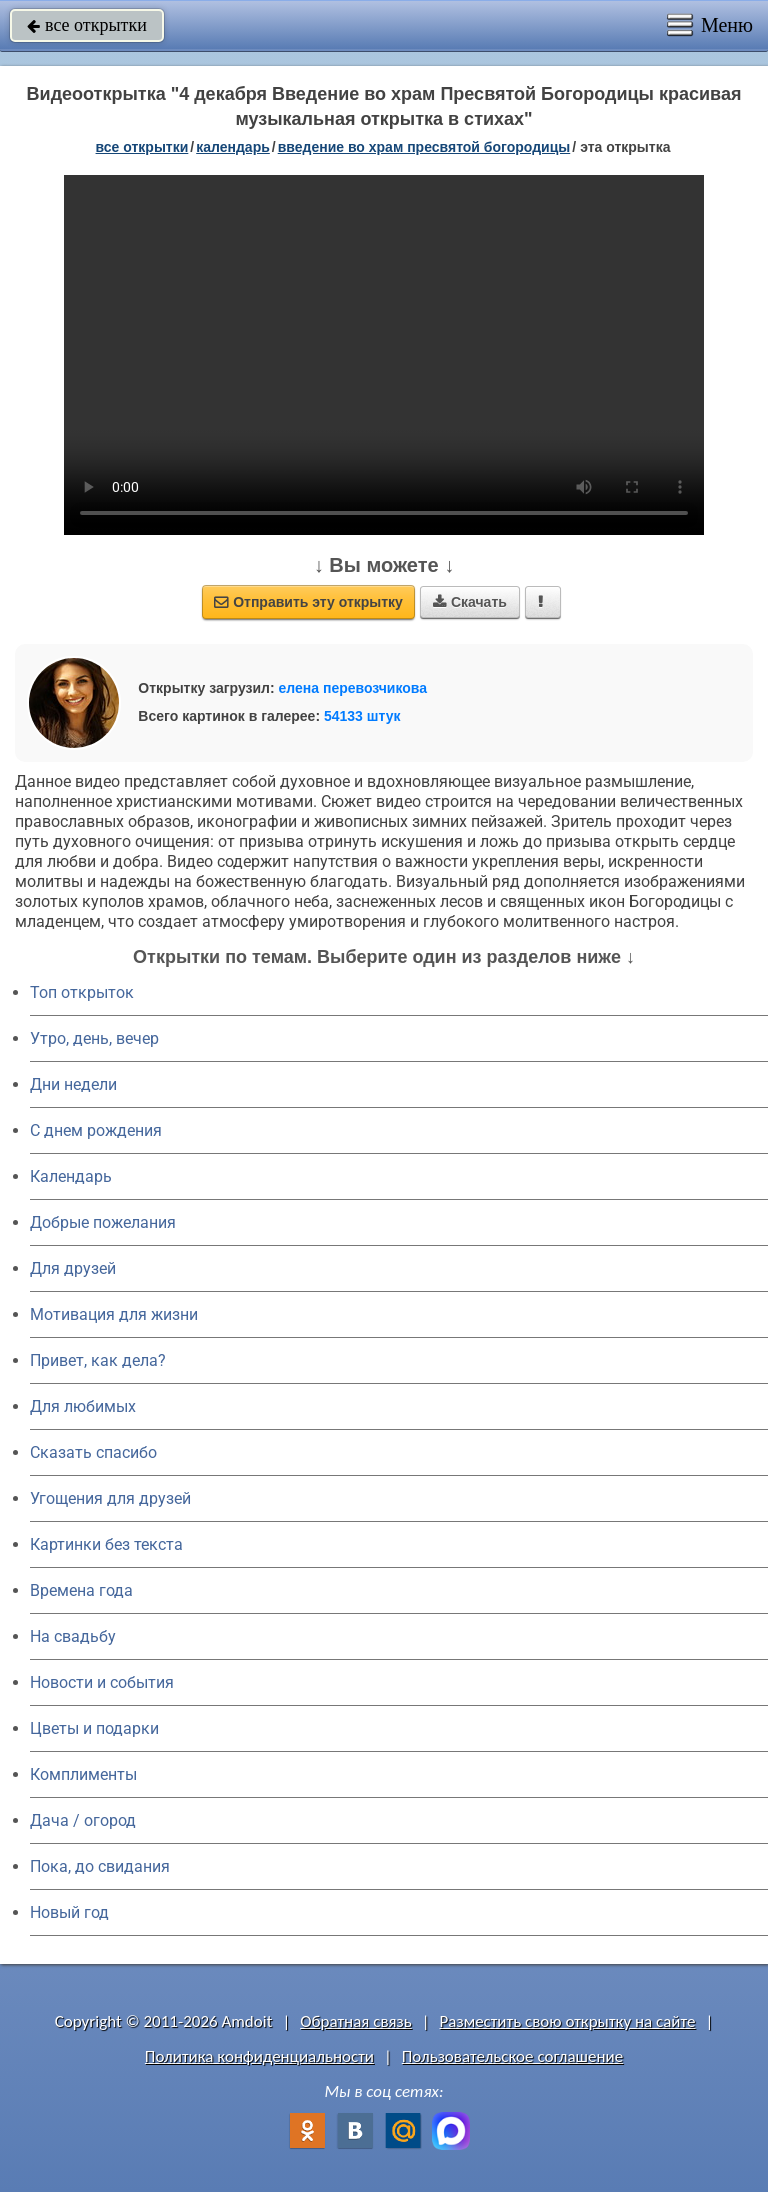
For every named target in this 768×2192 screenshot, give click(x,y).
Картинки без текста (106, 1544)
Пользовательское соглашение (512, 2056)
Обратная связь (356, 2021)
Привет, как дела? (98, 1360)
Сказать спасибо (93, 1452)
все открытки (87, 25)
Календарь (233, 147)
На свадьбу (73, 1636)
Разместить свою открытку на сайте (568, 2021)
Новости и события (102, 1682)
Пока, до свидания (100, 1866)
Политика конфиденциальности (259, 2056)
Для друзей (73, 1268)
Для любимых (83, 1406)
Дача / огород (83, 1820)
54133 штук (362, 716)
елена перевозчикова (353, 688)
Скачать (470, 602)
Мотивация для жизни (114, 1314)
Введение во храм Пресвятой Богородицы (424, 147)
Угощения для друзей (110, 1498)
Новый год (69, 1912)
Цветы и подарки (94, 1728)
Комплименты (83, 1774)
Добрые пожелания (103, 1222)
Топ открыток (82, 992)
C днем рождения (96, 1130)
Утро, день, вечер (94, 1038)
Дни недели (73, 1084)
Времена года (81, 1590)
